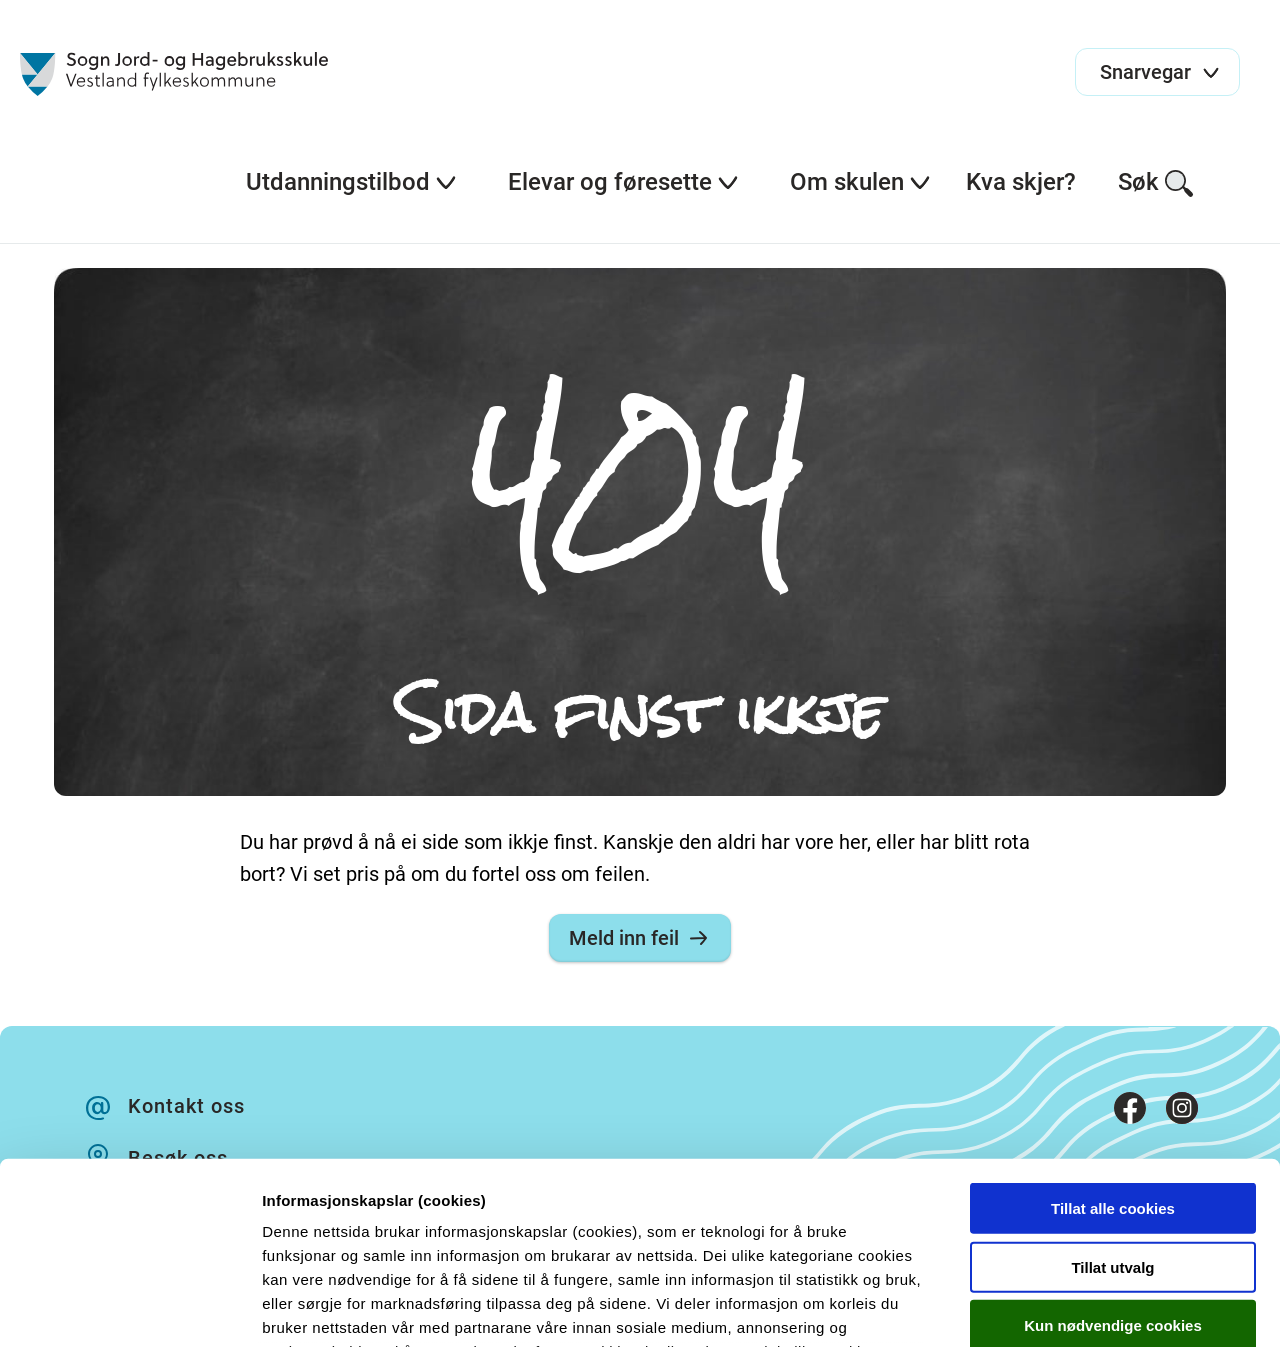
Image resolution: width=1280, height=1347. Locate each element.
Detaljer (1065, 1307)
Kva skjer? (1021, 182)
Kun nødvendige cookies (1113, 1155)
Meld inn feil (640, 938)
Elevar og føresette (624, 182)
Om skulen (861, 182)
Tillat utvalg (1112, 1096)
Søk (1156, 183)
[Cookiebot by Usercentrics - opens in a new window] (129, 1308)
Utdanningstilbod (352, 182)
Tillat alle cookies (1113, 1038)
